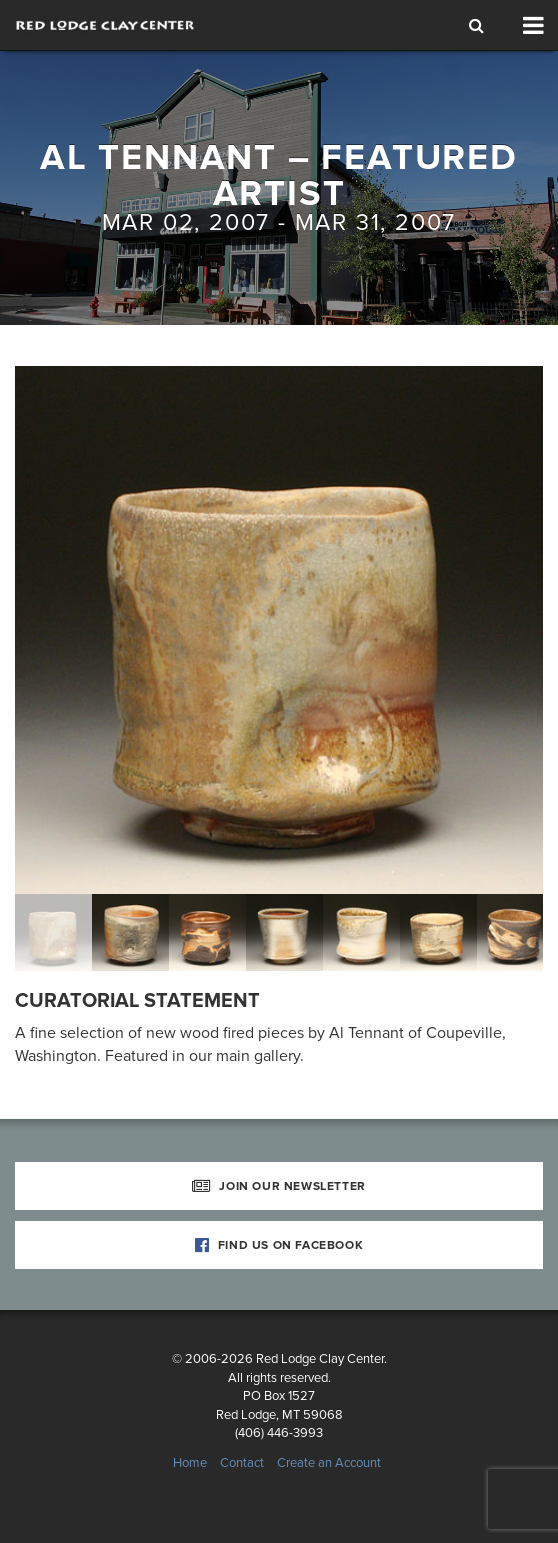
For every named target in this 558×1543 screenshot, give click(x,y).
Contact (242, 1463)
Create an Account (329, 1463)
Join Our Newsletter (279, 1186)
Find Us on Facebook (279, 1245)
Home (190, 1463)
